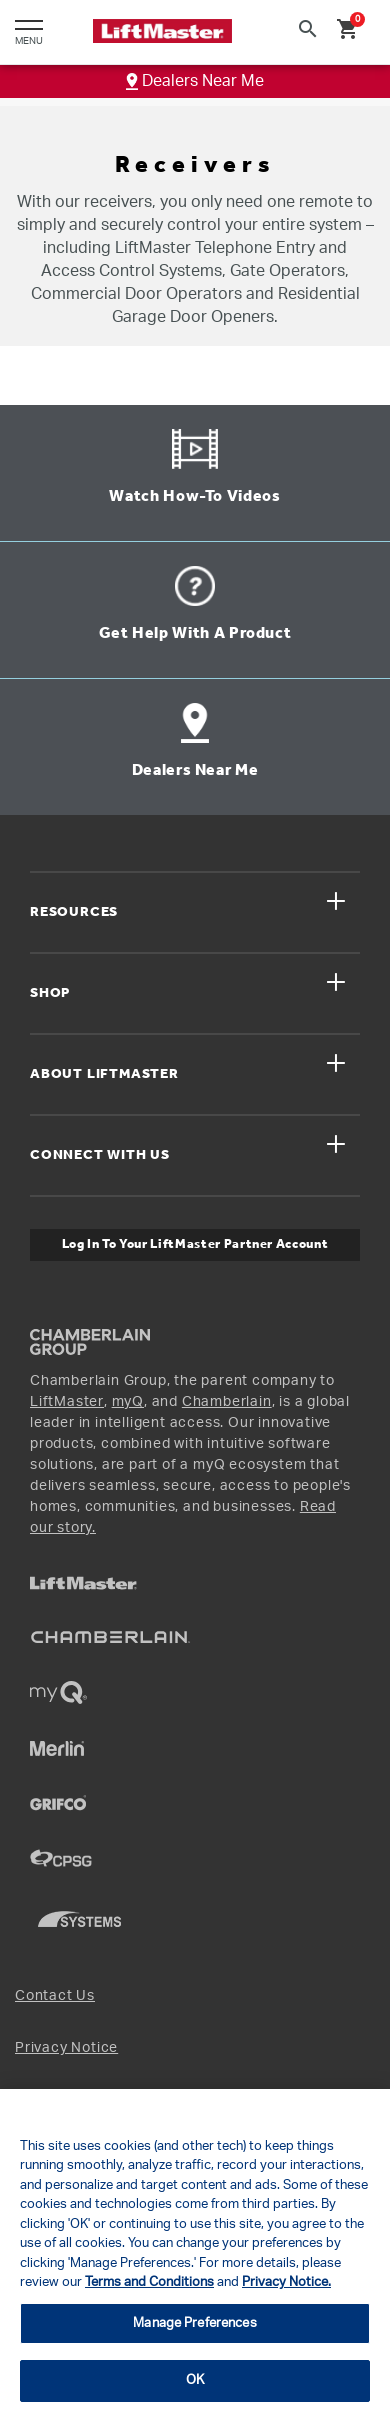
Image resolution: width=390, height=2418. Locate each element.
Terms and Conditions (149, 2282)
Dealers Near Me (195, 81)
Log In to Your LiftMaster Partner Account (195, 1244)
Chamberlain (227, 1402)
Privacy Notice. (286, 2282)
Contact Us (55, 1996)
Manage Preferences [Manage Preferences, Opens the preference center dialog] (194, 2323)
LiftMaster (67, 1402)
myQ (128, 1402)
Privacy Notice (66, 2048)
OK (195, 2380)
